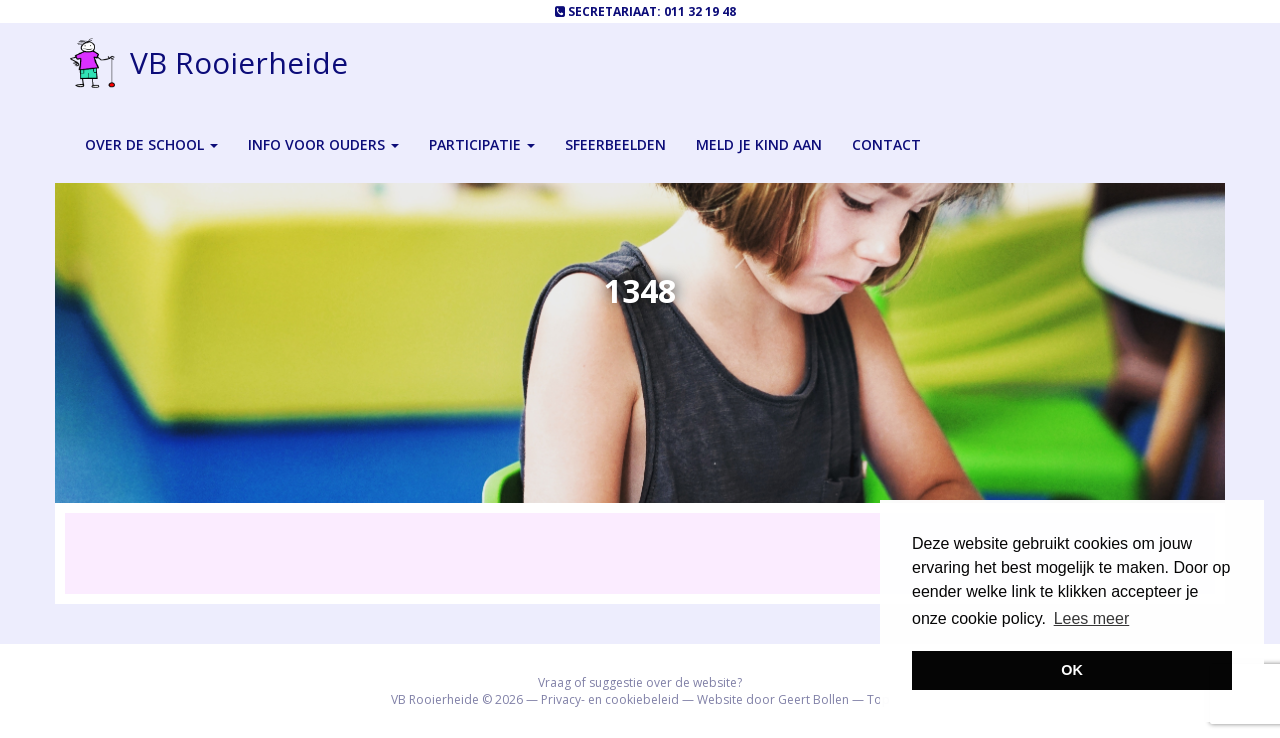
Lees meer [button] (1092, 618)
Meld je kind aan (759, 144)
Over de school (151, 144)
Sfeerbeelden (615, 144)
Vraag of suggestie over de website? (640, 682)
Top (878, 699)
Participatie (482, 144)
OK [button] (1072, 670)
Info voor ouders (323, 144)
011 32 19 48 (700, 11)
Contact (886, 144)
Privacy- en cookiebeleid (610, 699)
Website (720, 699)
